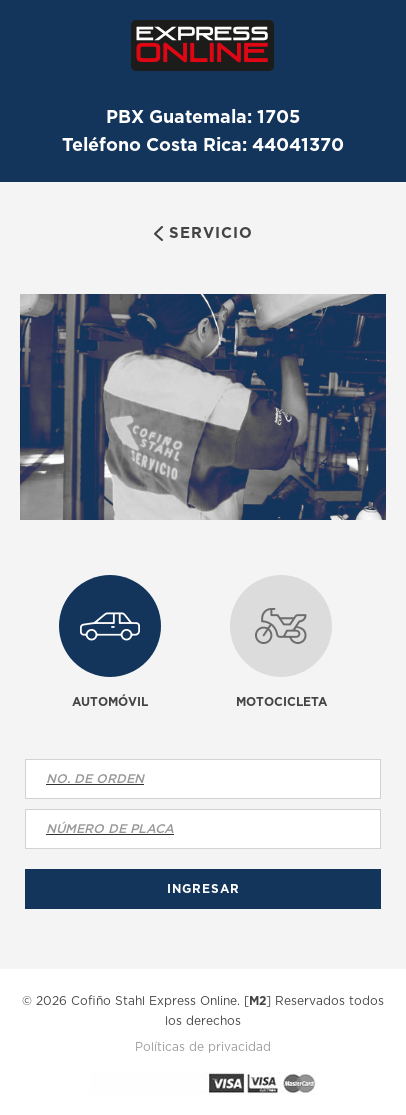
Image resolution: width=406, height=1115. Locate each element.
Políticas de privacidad (203, 1047)
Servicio (211, 232)
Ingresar (203, 888)
